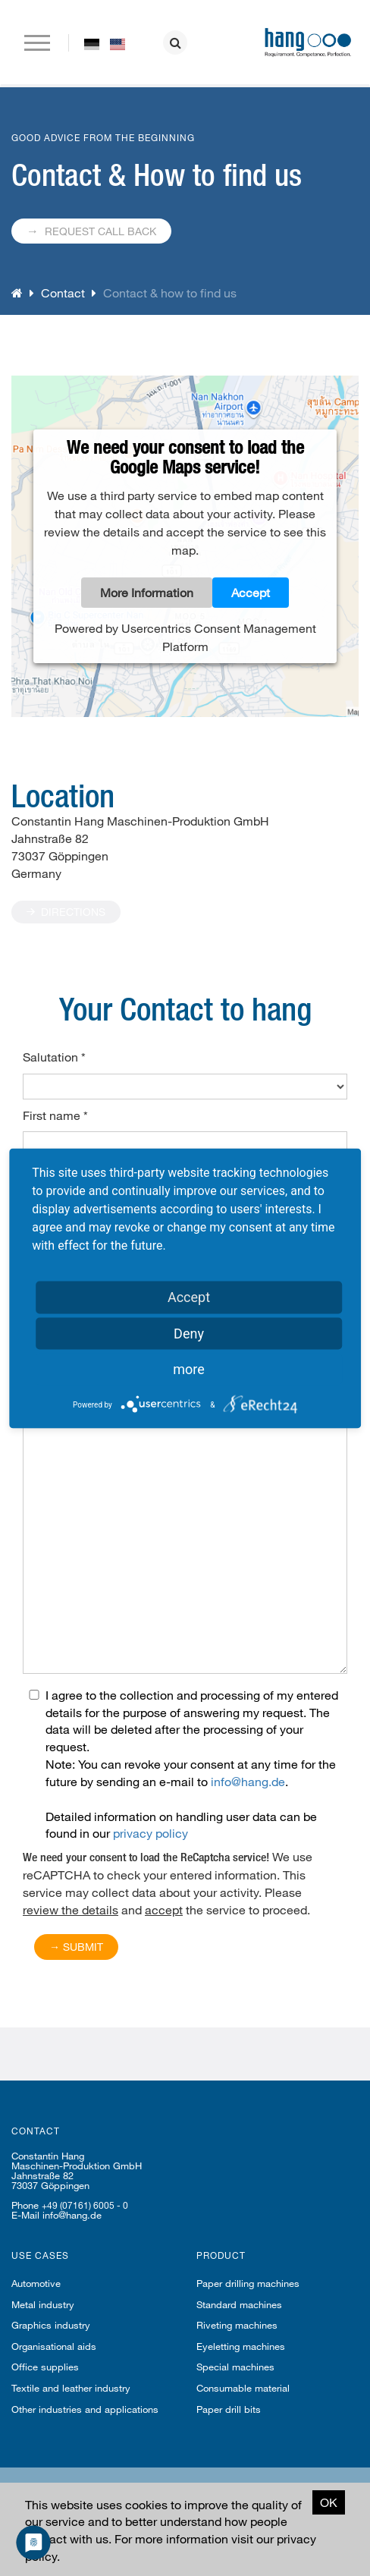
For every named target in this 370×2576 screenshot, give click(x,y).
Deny (189, 1333)
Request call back (91, 230)
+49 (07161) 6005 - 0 (85, 2205)
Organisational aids (53, 2346)
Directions (66, 911)
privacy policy (150, 1833)
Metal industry (42, 2304)
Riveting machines (237, 2325)
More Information (146, 592)
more (189, 1368)
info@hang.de (248, 1781)
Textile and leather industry (70, 2388)
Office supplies (45, 2367)
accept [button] (164, 1909)
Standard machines (239, 2304)
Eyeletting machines (240, 2346)
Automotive (36, 2283)
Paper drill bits (228, 2409)
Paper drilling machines (247, 2283)
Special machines (235, 2367)
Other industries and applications (84, 2409)
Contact (63, 292)
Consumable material (243, 2388)
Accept (250, 592)
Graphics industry (50, 2325)
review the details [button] (70, 1909)
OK (328, 2502)
